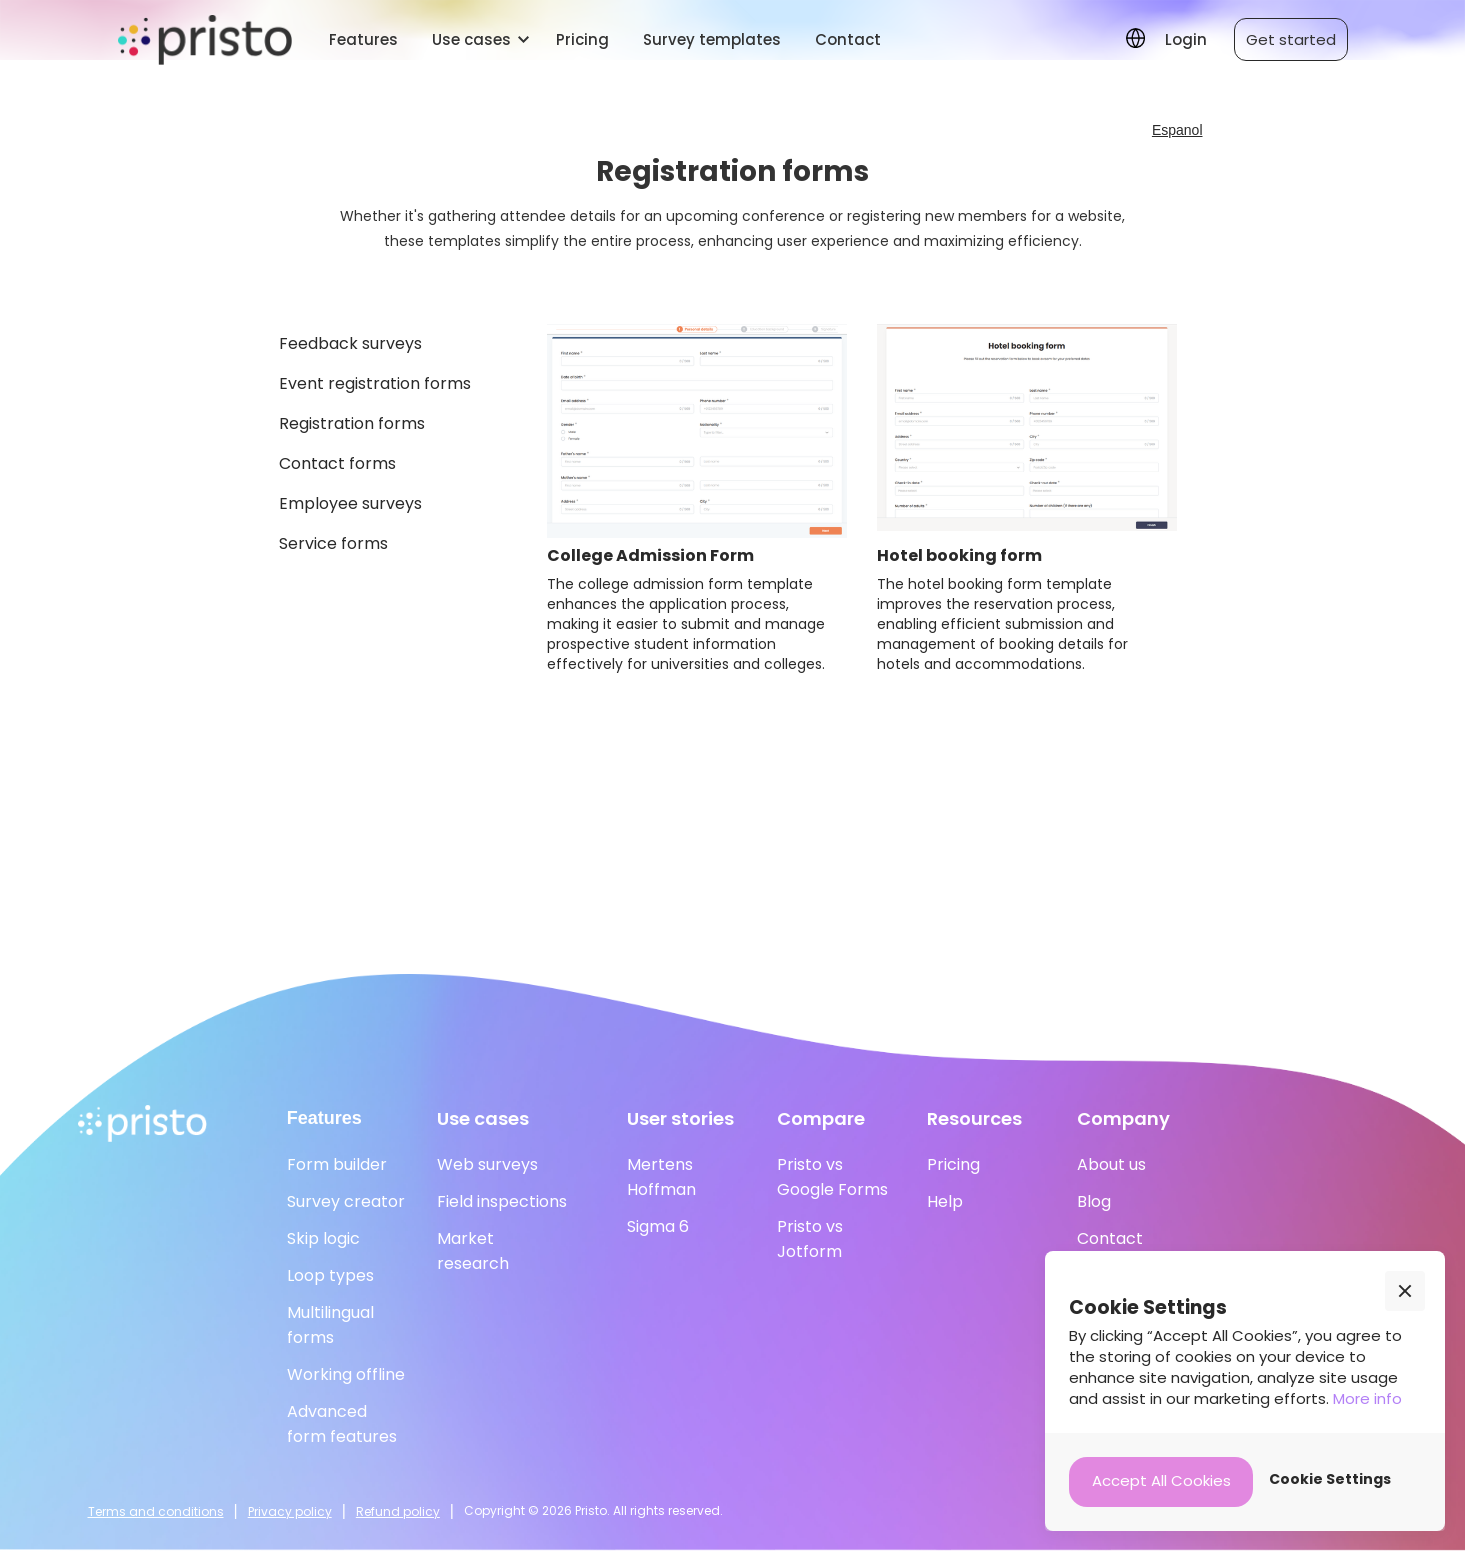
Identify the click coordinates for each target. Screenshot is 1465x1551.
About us (1111, 1164)
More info (1367, 1398)
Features (363, 39)
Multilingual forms (330, 1325)
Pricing (582, 39)
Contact (848, 39)
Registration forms (352, 423)
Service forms (333, 543)
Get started (1291, 39)
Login (1186, 39)
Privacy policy (290, 1511)
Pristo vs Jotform (810, 1239)
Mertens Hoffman (661, 1177)
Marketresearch (473, 1251)
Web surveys (487, 1164)
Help (945, 1201)
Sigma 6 (658, 1226)
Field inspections (502, 1201)
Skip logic (323, 1238)
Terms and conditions (156, 1511)
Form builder (337, 1164)
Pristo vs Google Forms (832, 1177)
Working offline (346, 1374)
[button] (477, 39)
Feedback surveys (350, 343)
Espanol (1177, 130)
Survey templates (712, 39)
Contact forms (337, 463)
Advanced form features (342, 1424)
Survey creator (346, 1201)
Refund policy (398, 1511)
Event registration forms (375, 383)
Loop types (330, 1275)
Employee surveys (350, 503)
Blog (1094, 1201)
